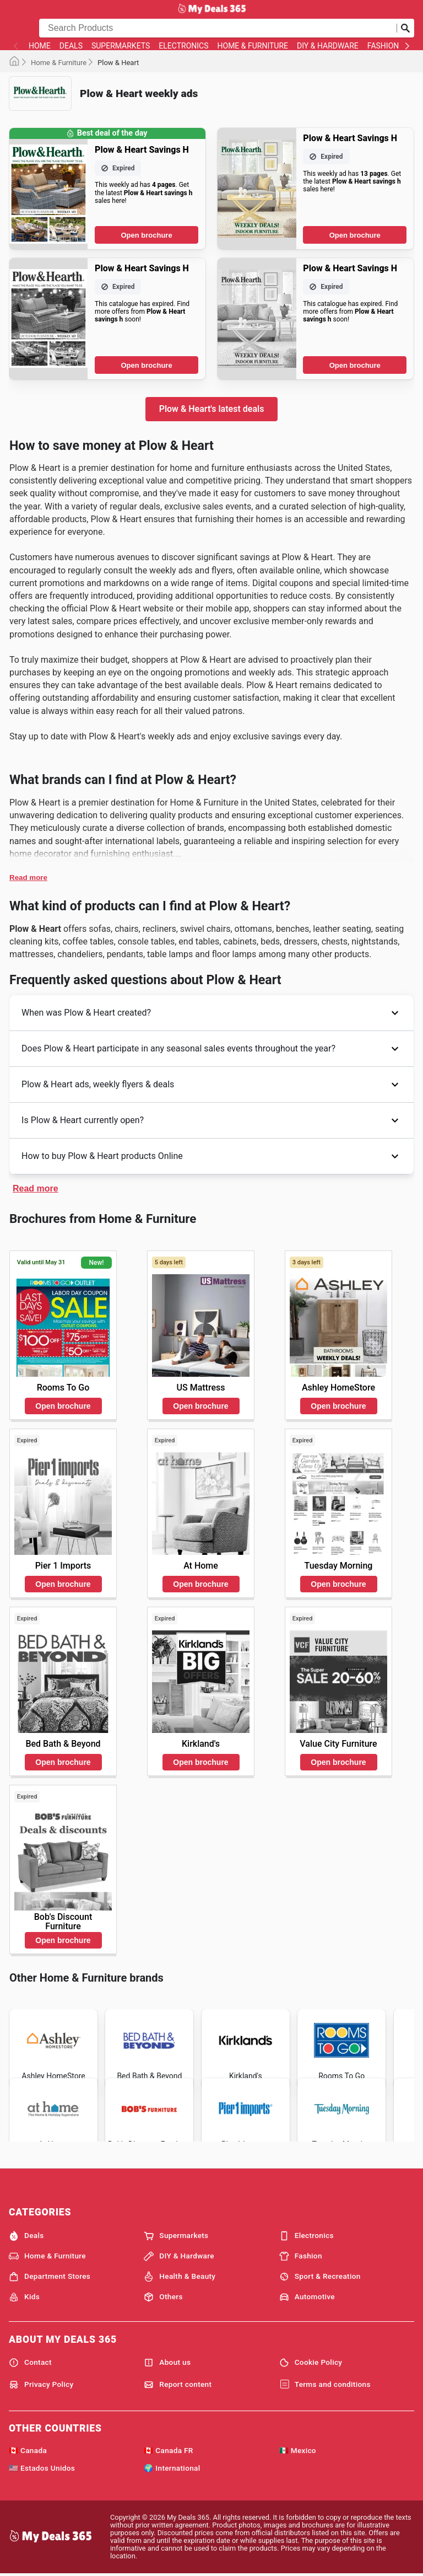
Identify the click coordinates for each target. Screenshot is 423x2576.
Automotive (307, 2297)
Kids (24, 2297)
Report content (178, 2385)
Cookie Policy (311, 2363)
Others (163, 2297)
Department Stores (49, 2277)
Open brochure (146, 235)
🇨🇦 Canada (28, 2450)
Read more (28, 877)
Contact (30, 2363)
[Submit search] (405, 28)
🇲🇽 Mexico (297, 2450)
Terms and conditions (325, 2385)
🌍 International (172, 2468)
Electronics (183, 46)
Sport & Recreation (320, 2277)
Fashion (383, 46)
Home (40, 46)
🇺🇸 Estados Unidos (42, 2468)
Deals (71, 46)
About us (167, 2363)
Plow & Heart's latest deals (211, 409)
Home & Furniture (253, 46)
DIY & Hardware (328, 46)
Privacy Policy (41, 2385)
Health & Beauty (179, 2277)
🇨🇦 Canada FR (168, 2450)
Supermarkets (120, 46)
